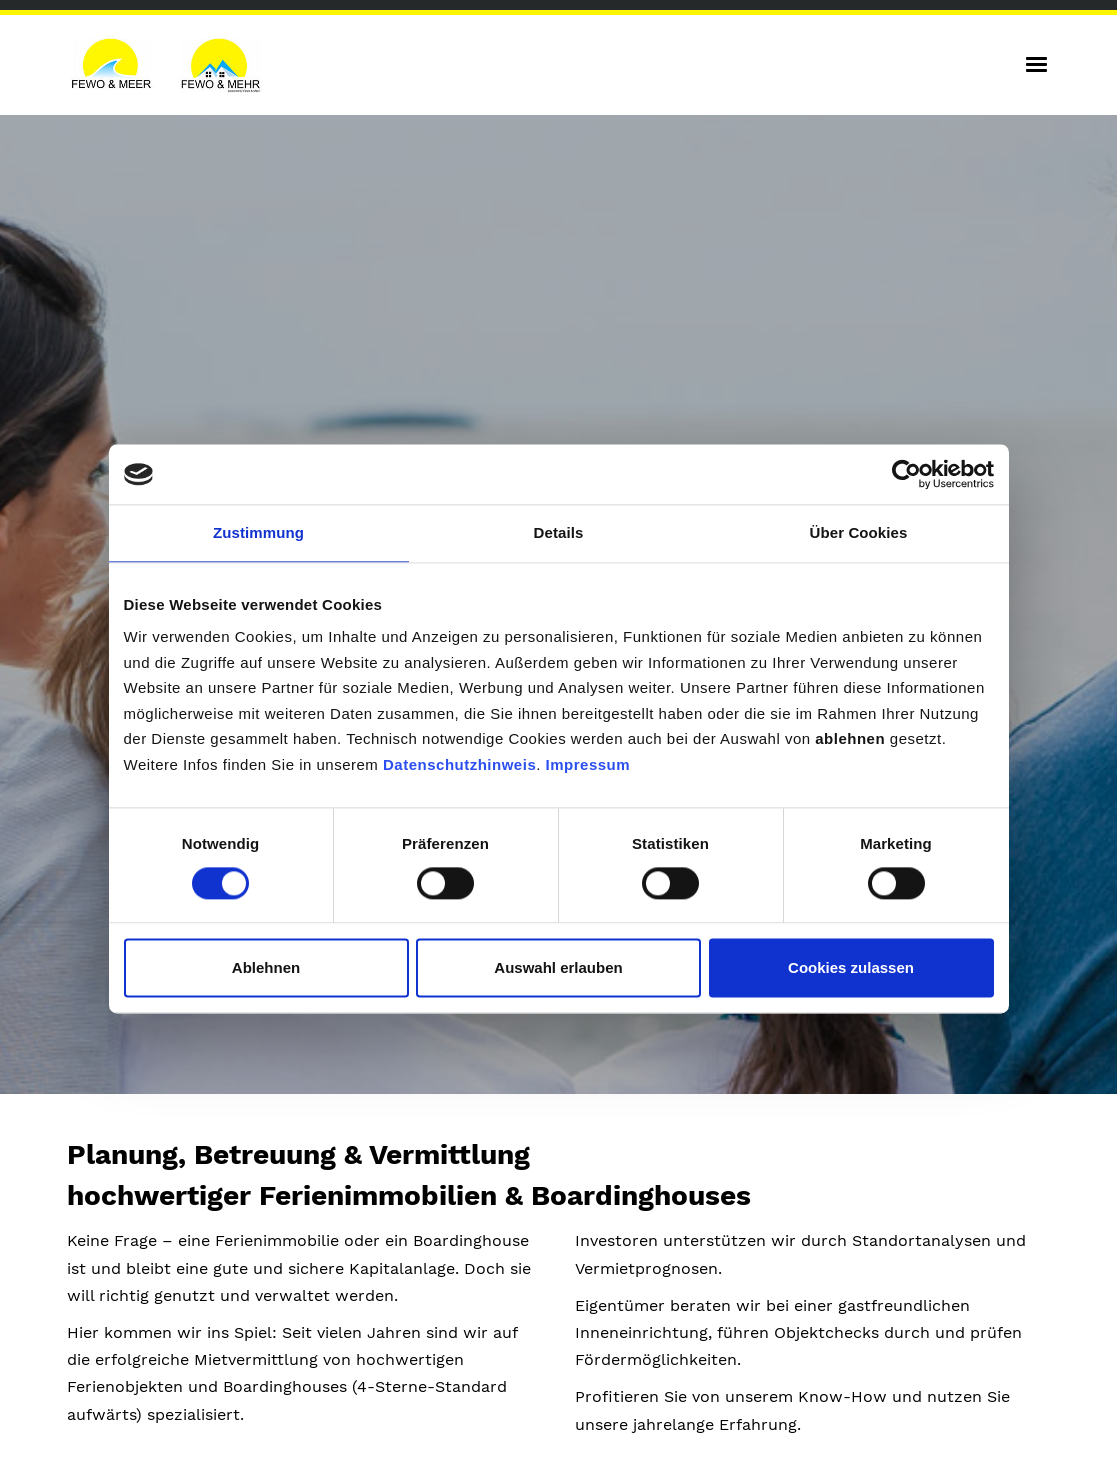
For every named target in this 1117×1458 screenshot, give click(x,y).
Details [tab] (559, 532)
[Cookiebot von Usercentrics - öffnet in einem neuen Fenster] (906, 474)
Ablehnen (266, 967)
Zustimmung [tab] (258, 532)
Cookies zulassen (851, 967)
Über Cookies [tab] (859, 532)
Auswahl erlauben (558, 967)
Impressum (588, 764)
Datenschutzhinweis (459, 764)
